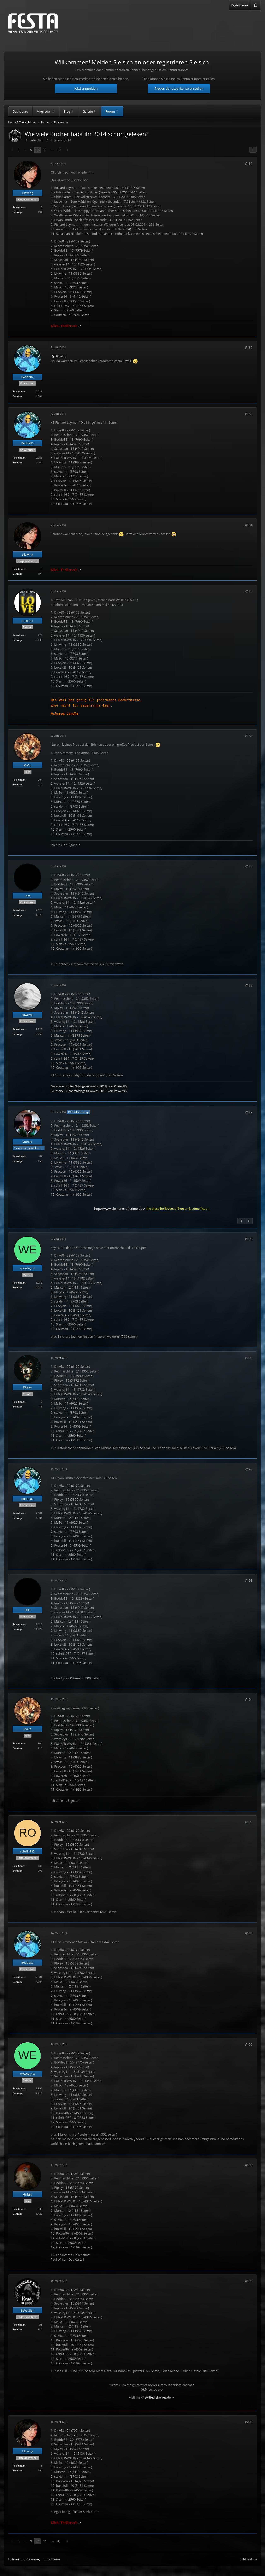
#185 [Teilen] (249, 591)
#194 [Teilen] (249, 1699)
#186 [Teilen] (249, 736)
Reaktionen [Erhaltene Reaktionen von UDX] (19, 910)
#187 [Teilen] (249, 866)
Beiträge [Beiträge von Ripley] (18, 1406)
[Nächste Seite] (67, 150)
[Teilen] (253, 150)
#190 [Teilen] (249, 1239)
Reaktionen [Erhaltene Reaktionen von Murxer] (19, 1156)
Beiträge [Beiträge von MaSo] (18, 784)
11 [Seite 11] (45, 150)
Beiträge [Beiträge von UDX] (18, 915)
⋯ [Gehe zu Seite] (24, 150)
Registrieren (239, 5)
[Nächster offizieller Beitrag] (249, 1221)
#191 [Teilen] (249, 1358)
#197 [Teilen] (249, 2044)
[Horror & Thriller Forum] (33, 23)
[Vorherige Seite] (12, 150)
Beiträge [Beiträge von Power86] (18, 1034)
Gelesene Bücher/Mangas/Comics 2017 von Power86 (89, 1091)
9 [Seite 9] (31, 150)
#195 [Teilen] (249, 1822)
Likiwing (60, 356)
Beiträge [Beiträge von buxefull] (18, 640)
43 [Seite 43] (59, 150)
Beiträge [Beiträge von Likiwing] (18, 212)
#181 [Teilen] (249, 163)
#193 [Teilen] (249, 1580)
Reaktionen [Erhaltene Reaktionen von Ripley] (19, 1402)
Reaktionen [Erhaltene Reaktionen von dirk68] (19, 2209)
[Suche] (255, 5)
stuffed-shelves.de (158, 2397)
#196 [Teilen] (249, 1933)
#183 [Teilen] (249, 414)
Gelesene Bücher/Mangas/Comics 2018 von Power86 (89, 1086)
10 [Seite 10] (38, 150)
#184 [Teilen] (249, 525)
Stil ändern (249, 2559)
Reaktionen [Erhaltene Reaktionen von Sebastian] (19, 2324)
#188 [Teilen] (249, 985)
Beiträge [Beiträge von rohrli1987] (18, 1870)
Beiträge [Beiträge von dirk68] (18, 2213)
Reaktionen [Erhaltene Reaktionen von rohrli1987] (19, 1866)
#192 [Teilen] (249, 1469)
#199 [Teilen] (249, 2281)
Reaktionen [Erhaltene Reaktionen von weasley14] (19, 1282)
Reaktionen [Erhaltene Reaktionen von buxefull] (19, 635)
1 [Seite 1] (19, 150)
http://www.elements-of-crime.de (118, 1208)
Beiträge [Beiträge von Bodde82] (18, 396)
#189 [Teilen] (249, 1112)
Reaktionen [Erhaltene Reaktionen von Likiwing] (19, 207)
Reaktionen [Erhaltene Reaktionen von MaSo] (19, 779)
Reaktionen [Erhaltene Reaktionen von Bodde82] (19, 391)
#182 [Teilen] (249, 347)
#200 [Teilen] (249, 2422)
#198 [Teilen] (249, 2165)
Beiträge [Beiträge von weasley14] (18, 1287)
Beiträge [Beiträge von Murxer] (18, 1161)
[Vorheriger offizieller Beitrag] (241, 1221)
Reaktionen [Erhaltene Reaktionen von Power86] (19, 1029)
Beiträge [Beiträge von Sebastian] (18, 2329)
